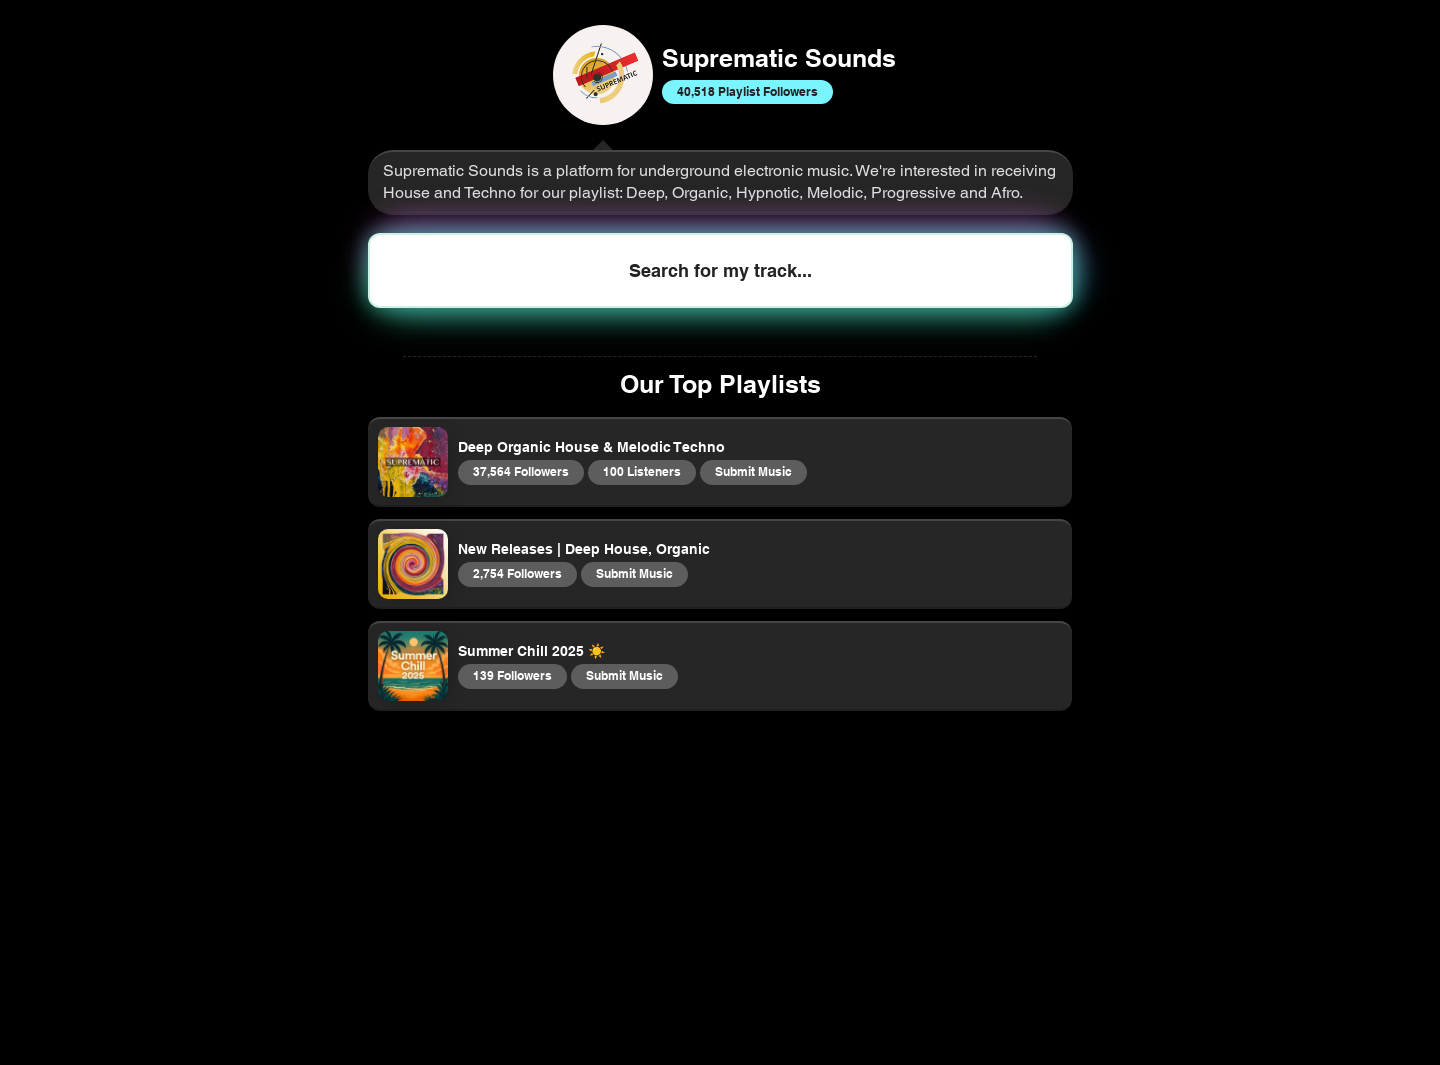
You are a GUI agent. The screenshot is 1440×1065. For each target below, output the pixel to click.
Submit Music (753, 471)
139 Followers (512, 675)
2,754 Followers (517, 573)
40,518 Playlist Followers (747, 91)
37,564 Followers (520, 471)
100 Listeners (641, 471)
